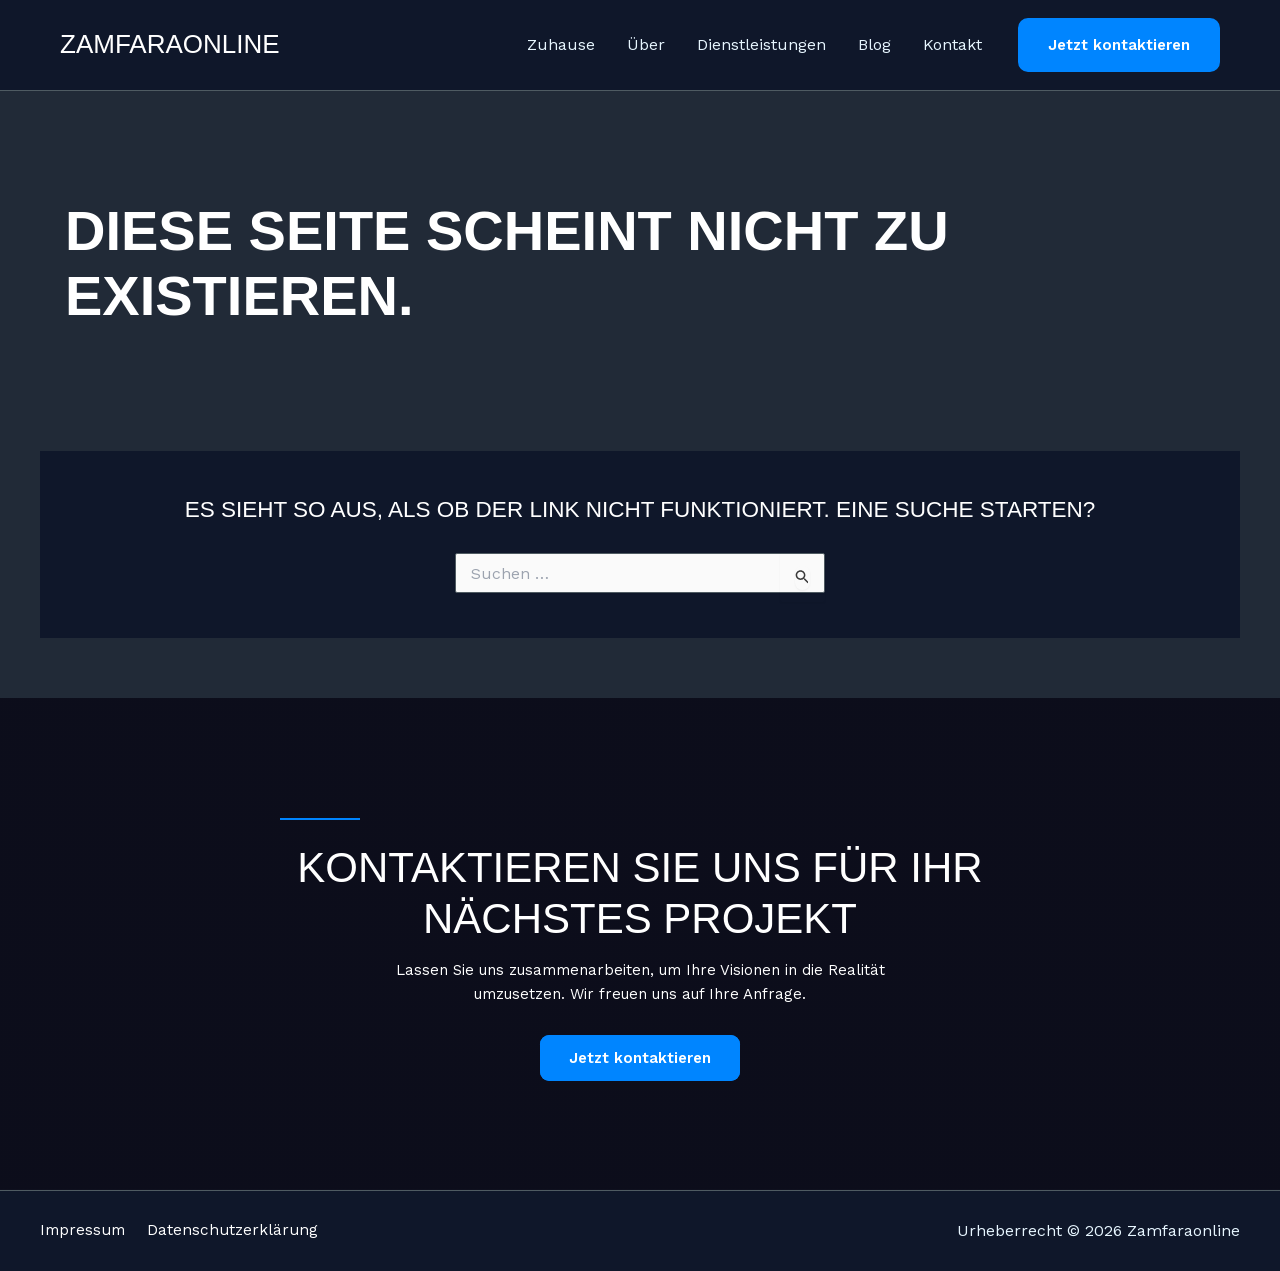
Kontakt (952, 44)
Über (646, 44)
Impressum (85, 1230)
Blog (874, 44)
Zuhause (561, 44)
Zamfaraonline (170, 44)
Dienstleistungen (761, 44)
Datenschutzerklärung (250, 1230)
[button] (1119, 45)
